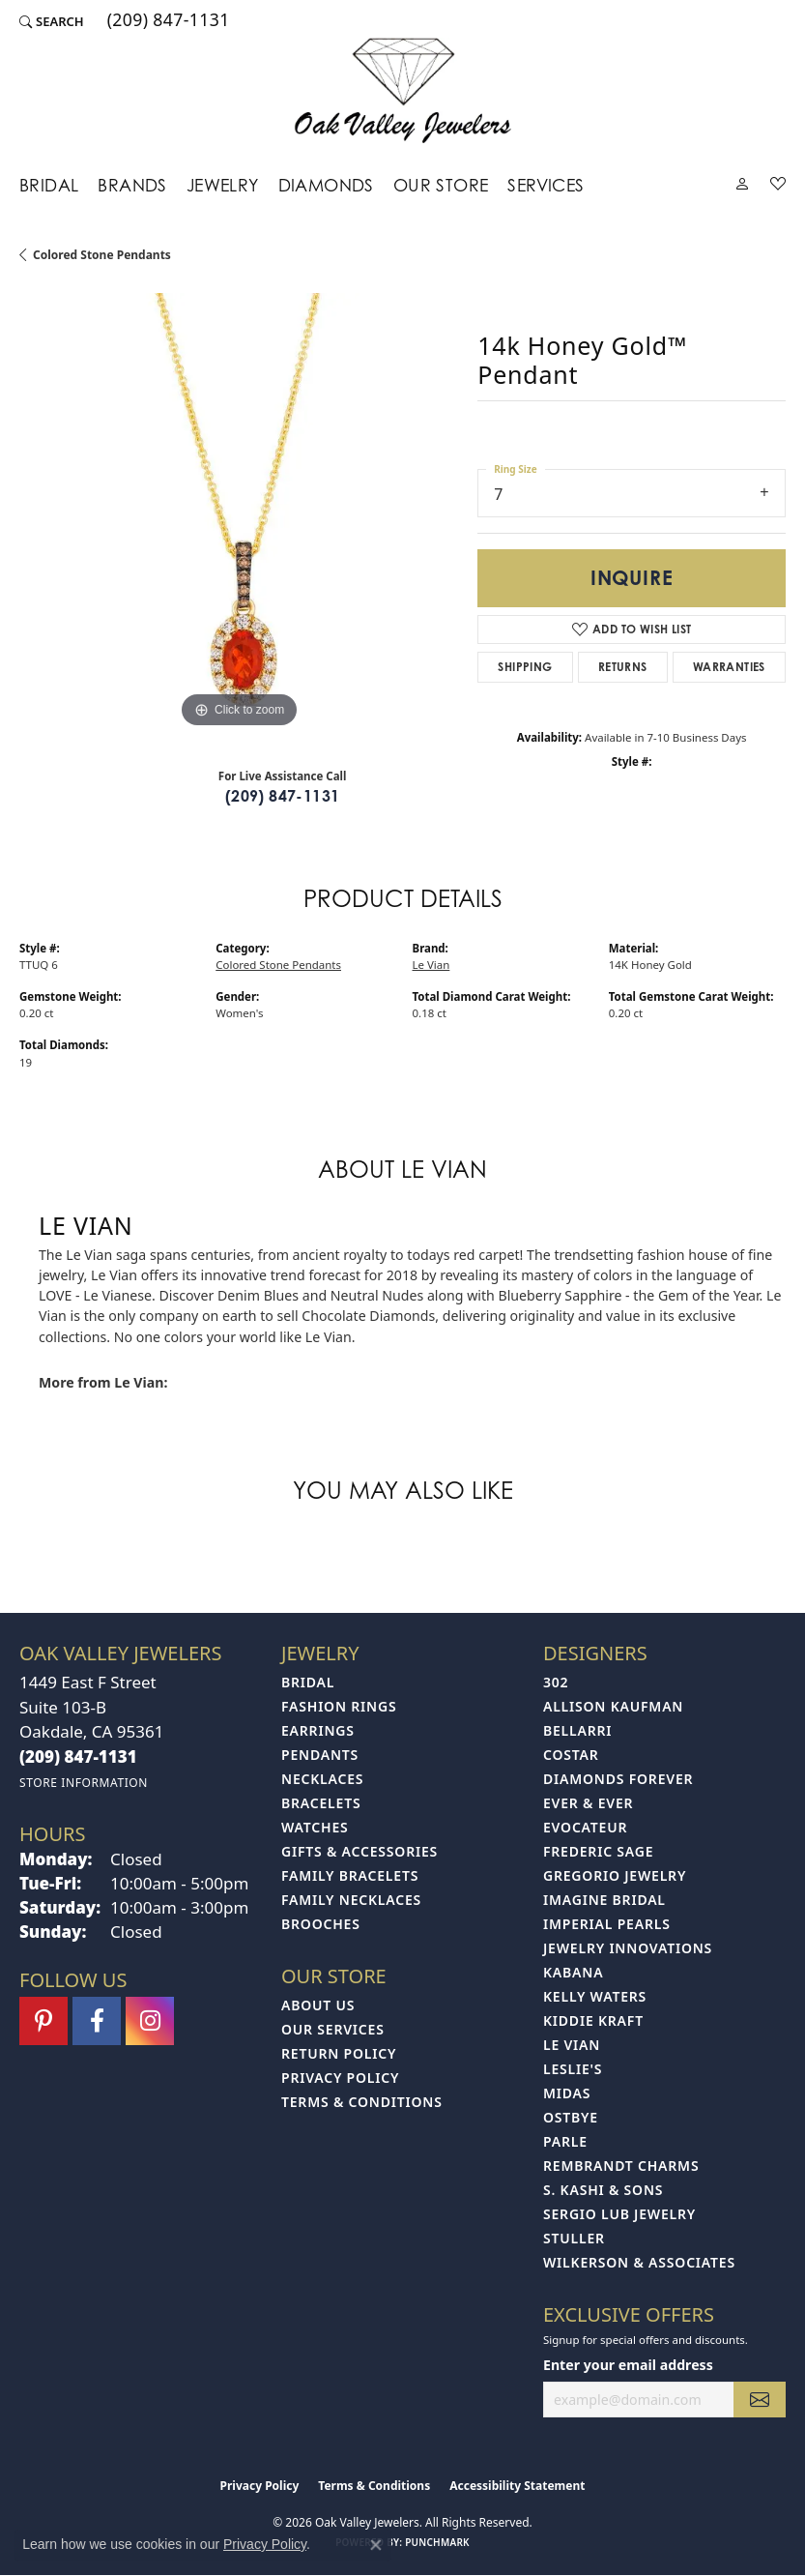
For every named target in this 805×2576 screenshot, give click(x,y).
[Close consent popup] (376, 2545)
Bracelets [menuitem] (320, 1803)
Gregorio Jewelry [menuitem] (614, 1875)
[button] (51, 21)
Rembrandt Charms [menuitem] (621, 2165)
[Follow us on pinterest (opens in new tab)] (43, 2021)
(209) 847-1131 (282, 795)
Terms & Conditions (362, 2102)
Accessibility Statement (517, 2485)
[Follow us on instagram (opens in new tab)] (150, 2021)
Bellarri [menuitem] (577, 1730)
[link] (166, 21)
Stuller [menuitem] (574, 2238)
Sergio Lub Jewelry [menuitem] (619, 2214)
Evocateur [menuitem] (585, 1827)
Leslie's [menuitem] (572, 2069)
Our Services (333, 2029)
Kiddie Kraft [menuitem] (593, 2020)
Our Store (441, 184)
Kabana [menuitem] (573, 1972)
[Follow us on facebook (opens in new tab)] (96, 2021)
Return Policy (338, 2053)
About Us (318, 2005)
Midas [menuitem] (566, 2093)
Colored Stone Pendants (102, 255)
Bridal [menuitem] (307, 1682)
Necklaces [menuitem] (322, 1779)
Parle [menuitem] (565, 2141)
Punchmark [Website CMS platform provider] (437, 2542)
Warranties (729, 666)
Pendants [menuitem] (320, 1754)
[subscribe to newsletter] (759, 2399)
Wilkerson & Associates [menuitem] (639, 2262)
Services (545, 184)
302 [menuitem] (555, 1682)
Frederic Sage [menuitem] (598, 1851)
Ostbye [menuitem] (570, 2117)
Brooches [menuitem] (320, 1924)
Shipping (525, 666)
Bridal (48, 184)
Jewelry (223, 184)
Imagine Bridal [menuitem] (604, 1899)
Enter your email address (628, 2365)
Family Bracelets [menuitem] (349, 1875)
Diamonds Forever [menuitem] (618, 1779)
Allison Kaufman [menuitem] (613, 1706)
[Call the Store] (78, 1756)
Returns (622, 666)
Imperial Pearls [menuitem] (607, 1924)
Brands (132, 184)
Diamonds (326, 184)
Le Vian (431, 964)
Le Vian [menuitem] (571, 2044)
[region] (238, 512)
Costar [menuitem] (571, 1754)
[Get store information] (83, 1782)
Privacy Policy (340, 2077)
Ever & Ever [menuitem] (588, 1803)
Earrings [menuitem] (318, 1730)
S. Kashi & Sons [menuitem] (603, 2190)
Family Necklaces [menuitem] (351, 1899)
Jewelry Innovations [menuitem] (627, 1948)
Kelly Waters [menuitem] (595, 1996)
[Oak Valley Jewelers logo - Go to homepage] (402, 90)
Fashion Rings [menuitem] (338, 1706)
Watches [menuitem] (315, 1827)
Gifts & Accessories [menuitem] (359, 1851)
